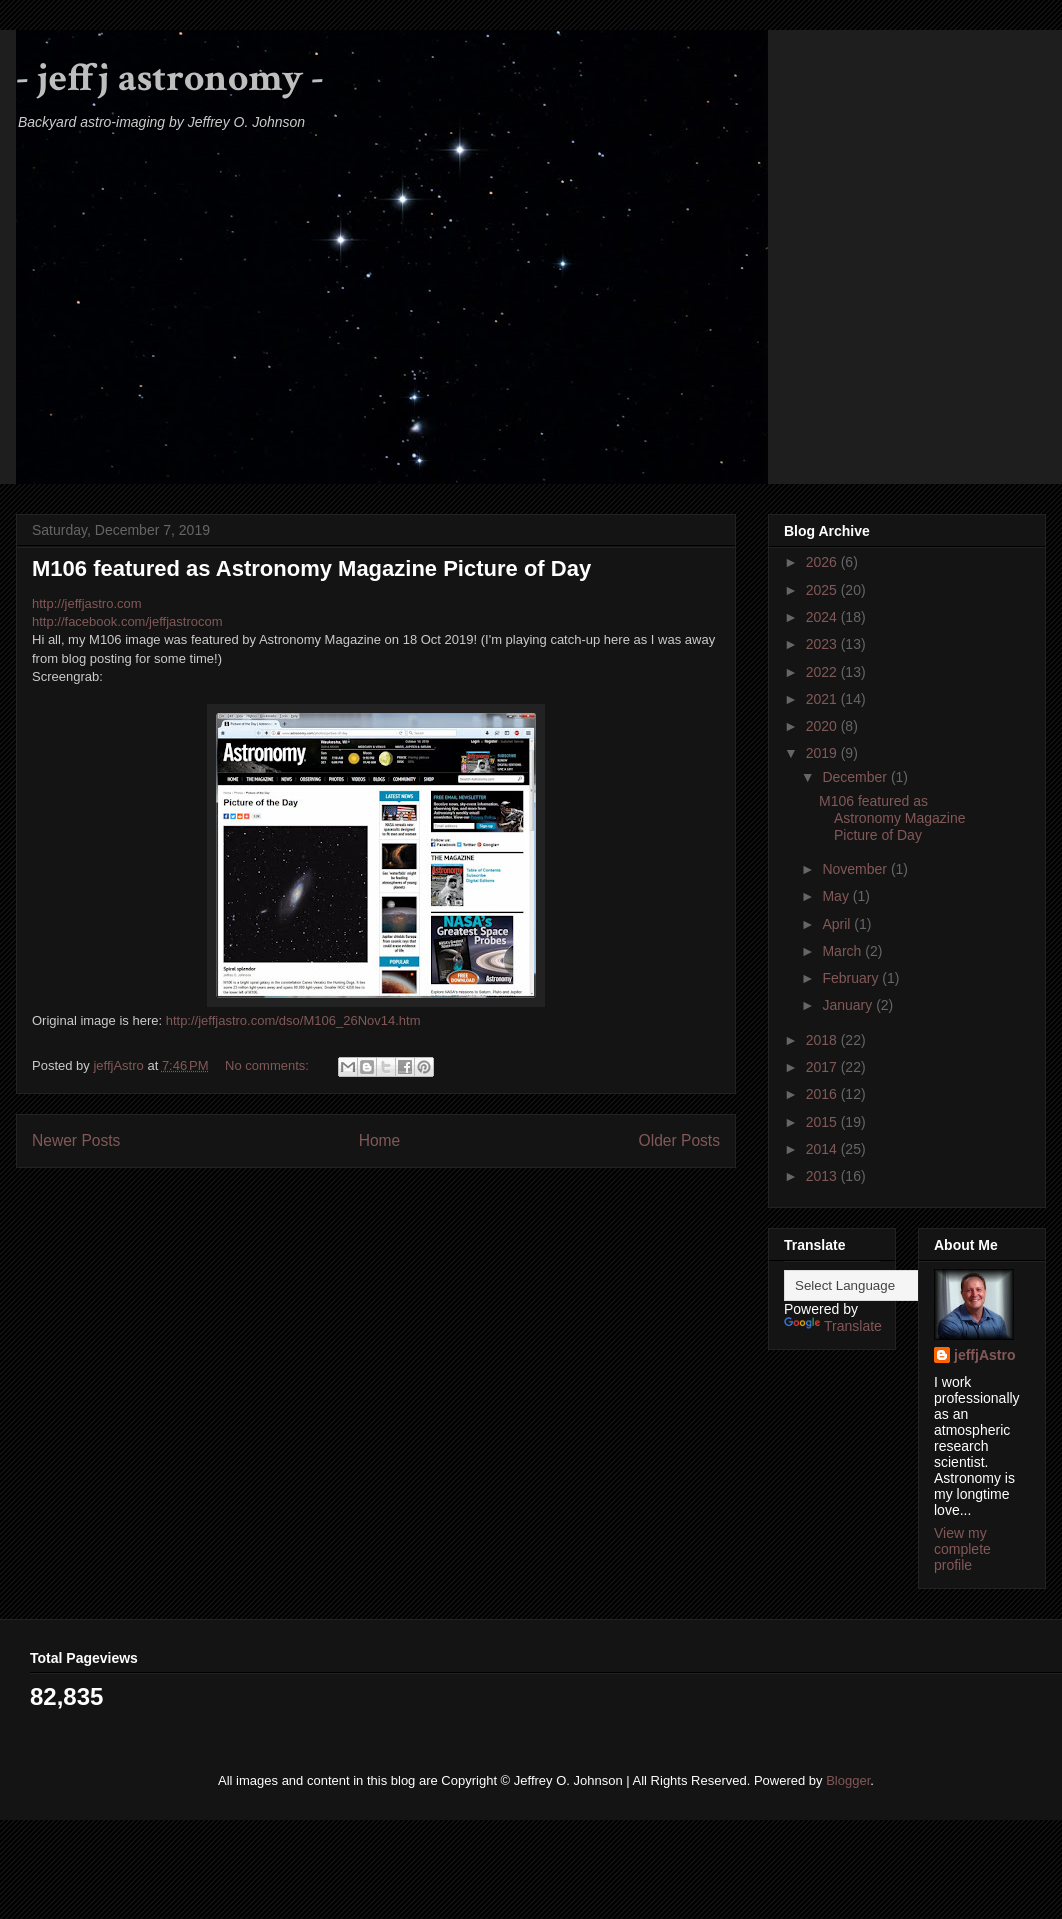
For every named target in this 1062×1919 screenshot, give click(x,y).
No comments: (268, 1065)
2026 (823, 562)
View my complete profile (962, 1549)
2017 (823, 1067)
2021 (823, 699)
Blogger (848, 1780)
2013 (823, 1176)
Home (380, 1140)
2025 (823, 590)
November (856, 869)
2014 (823, 1149)
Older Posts (679, 1140)
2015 (823, 1122)
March (843, 951)
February (852, 978)
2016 (823, 1094)
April (838, 924)
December (856, 777)
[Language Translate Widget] (883, 1285)
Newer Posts (76, 1140)
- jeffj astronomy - (170, 78)
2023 (823, 644)
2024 (823, 617)
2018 (823, 1040)
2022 (823, 672)
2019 (823, 753)
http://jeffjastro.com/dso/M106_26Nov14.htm (293, 1020)
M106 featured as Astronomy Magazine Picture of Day (311, 568)
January (849, 1005)
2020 (823, 726)
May (837, 896)
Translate (833, 1326)
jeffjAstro (984, 1355)
